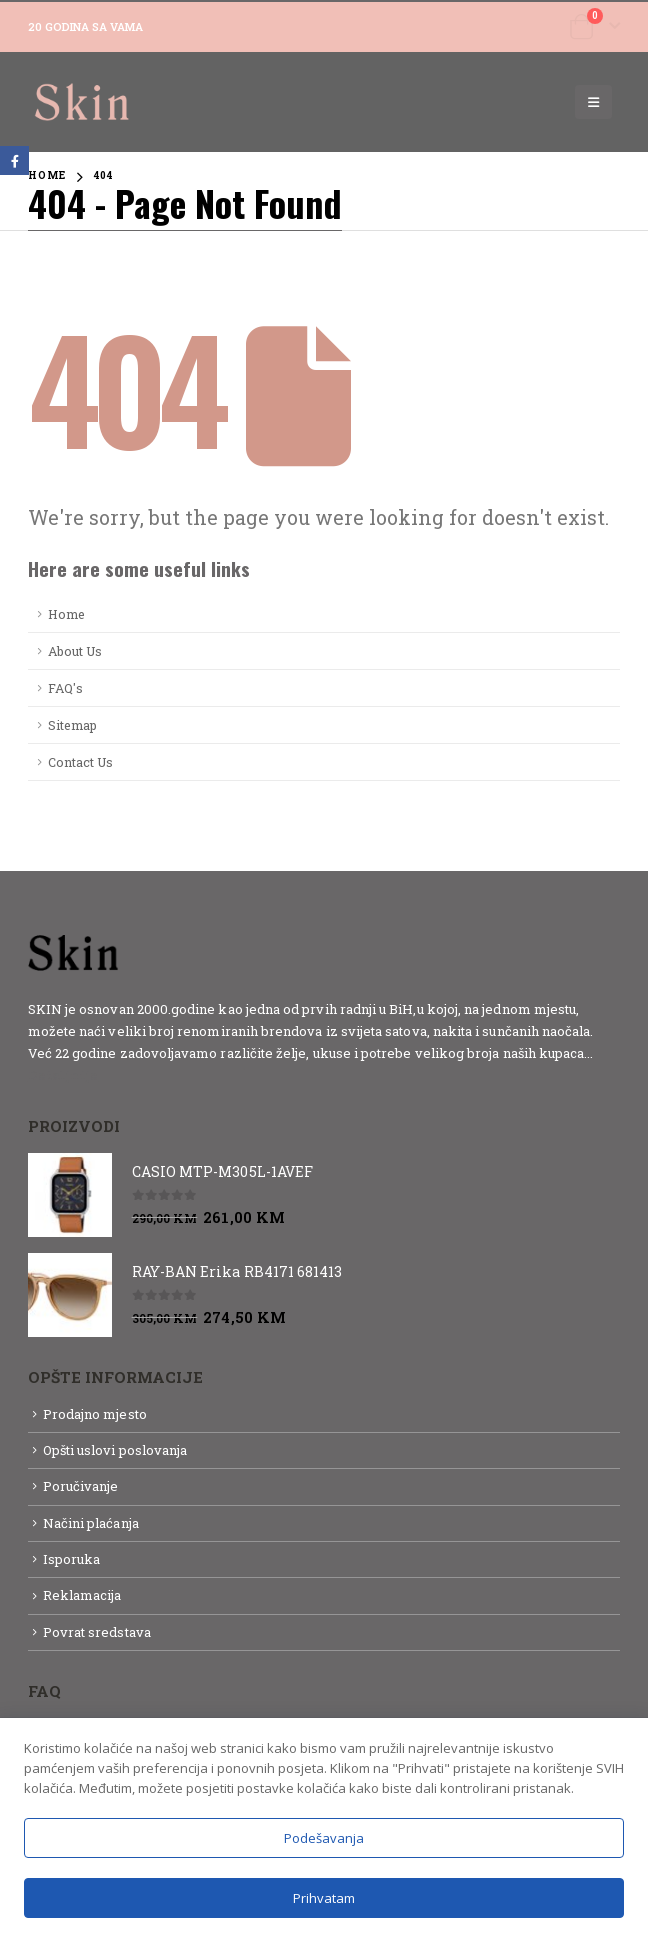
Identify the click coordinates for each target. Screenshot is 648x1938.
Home (66, 614)
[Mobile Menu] (593, 102)
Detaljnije (63, 1075)
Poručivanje (81, 1486)
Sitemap (72, 725)
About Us (75, 651)
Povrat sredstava (97, 1632)
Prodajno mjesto (95, 1414)
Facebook (14, 160)
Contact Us (80, 762)
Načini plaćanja (91, 1523)
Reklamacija (82, 1595)
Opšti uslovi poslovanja (115, 1450)
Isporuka (72, 1559)
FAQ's (65, 688)
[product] (70, 1195)
